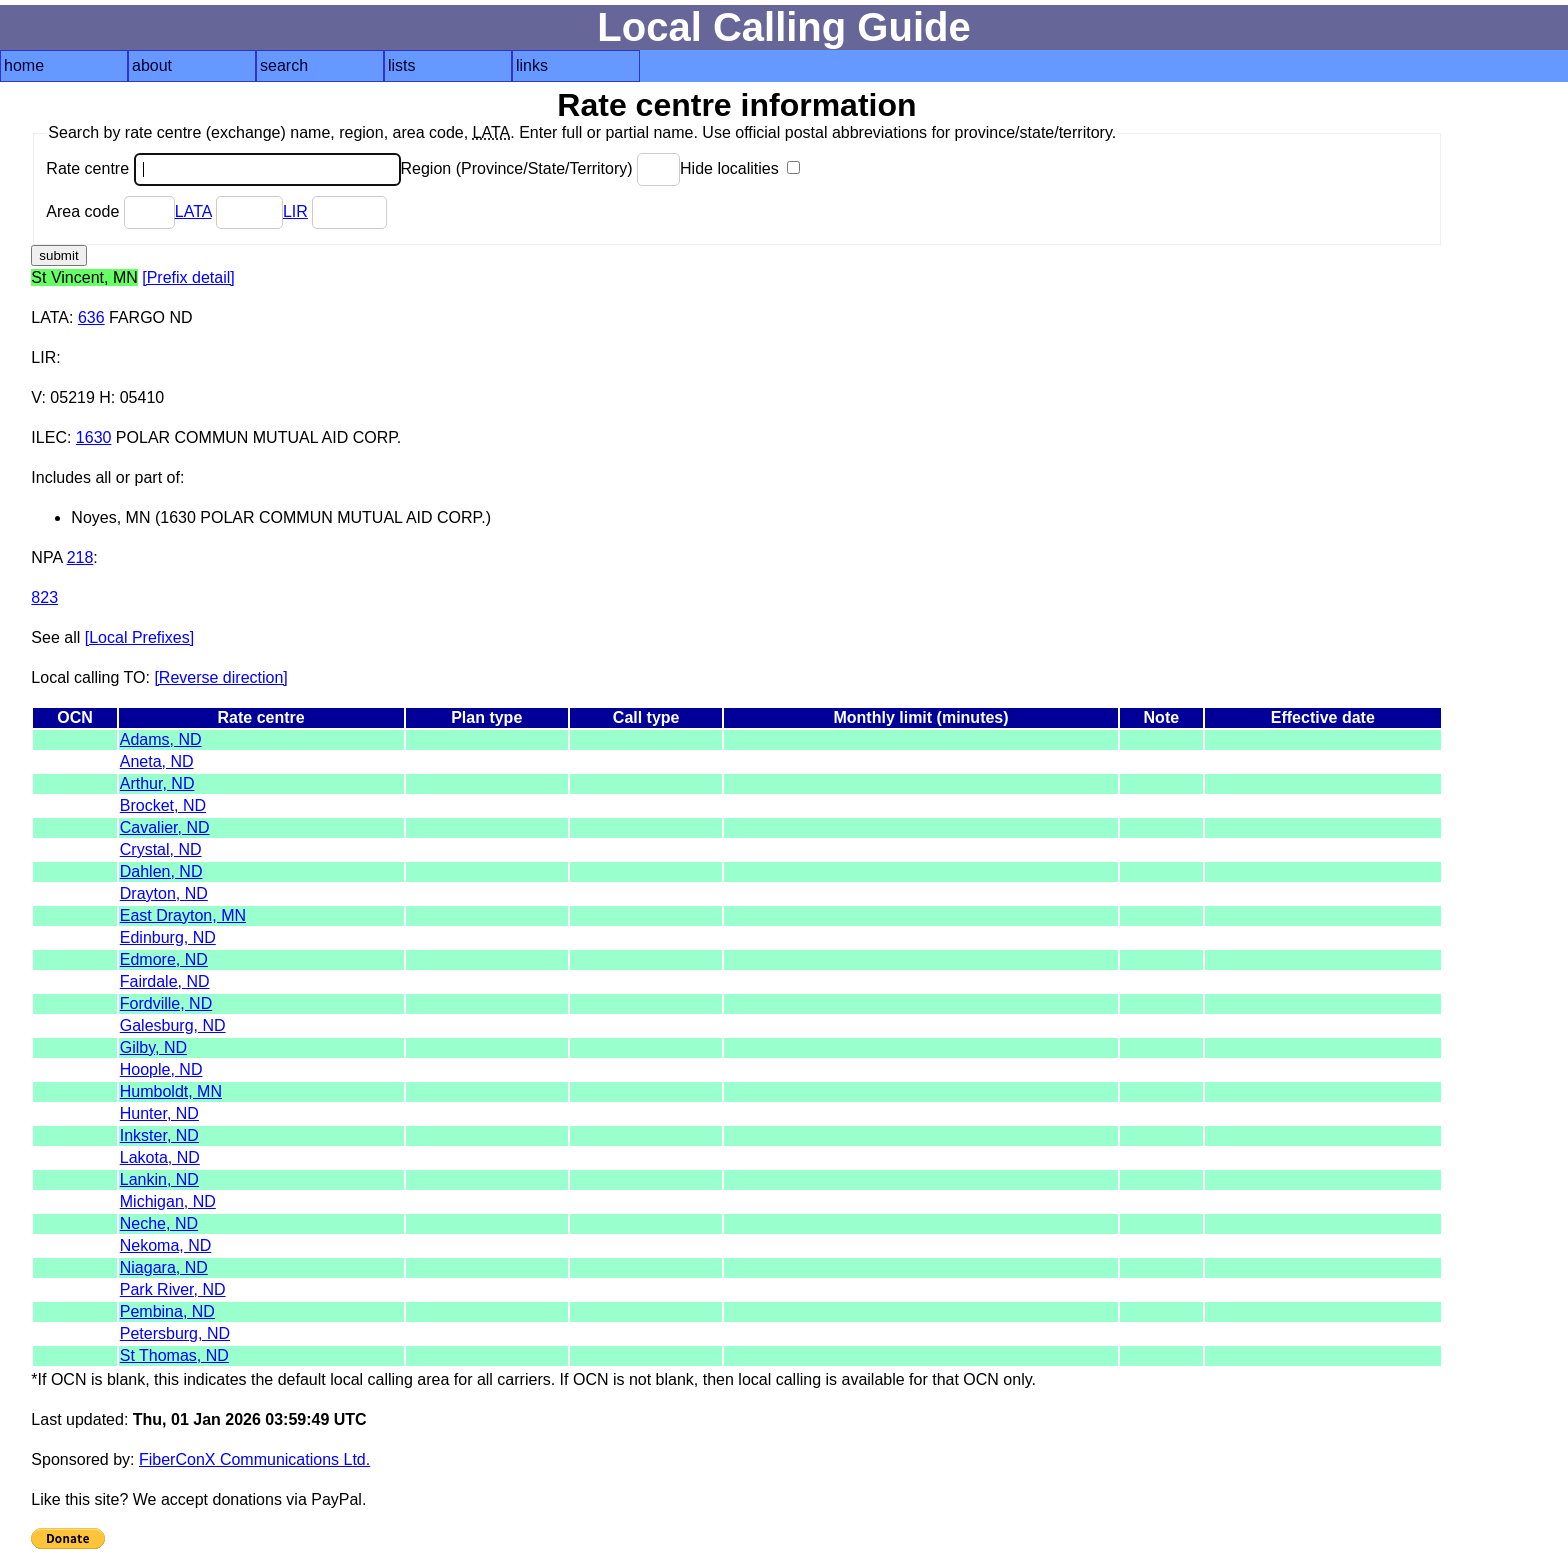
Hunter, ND (159, 1113)
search (284, 65)
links (532, 65)
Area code (110, 211)
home (24, 65)
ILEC (49, 437)
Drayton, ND (164, 893)
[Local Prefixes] (139, 637)
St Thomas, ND (174, 1355)
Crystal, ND (161, 849)
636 (91, 317)
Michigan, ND (168, 1201)
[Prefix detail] (188, 277)
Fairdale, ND (165, 981)
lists (402, 65)
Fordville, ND (166, 1003)
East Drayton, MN (183, 915)
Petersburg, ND (175, 1333)
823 (44, 597)
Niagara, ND (164, 1267)
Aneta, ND (157, 761)
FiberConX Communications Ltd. (254, 1459)
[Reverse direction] (220, 677)
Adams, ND (161, 739)
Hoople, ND (161, 1069)
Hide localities (740, 168)
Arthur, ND (157, 783)
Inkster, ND (159, 1135)
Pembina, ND (167, 1311)
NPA (46, 557)
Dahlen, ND (161, 871)
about (152, 65)
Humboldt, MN (171, 1091)
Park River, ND (173, 1289)
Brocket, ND (163, 805)
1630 (94, 437)
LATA (193, 211)
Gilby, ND (153, 1047)
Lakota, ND (160, 1157)
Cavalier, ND (165, 827)
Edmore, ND (164, 959)
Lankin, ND (159, 1179)
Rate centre (223, 168)
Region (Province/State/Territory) (541, 168)
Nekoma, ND (166, 1245)
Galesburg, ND (173, 1025)
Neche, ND (159, 1223)
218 (80, 557)
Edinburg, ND (168, 937)
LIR (295, 211)
